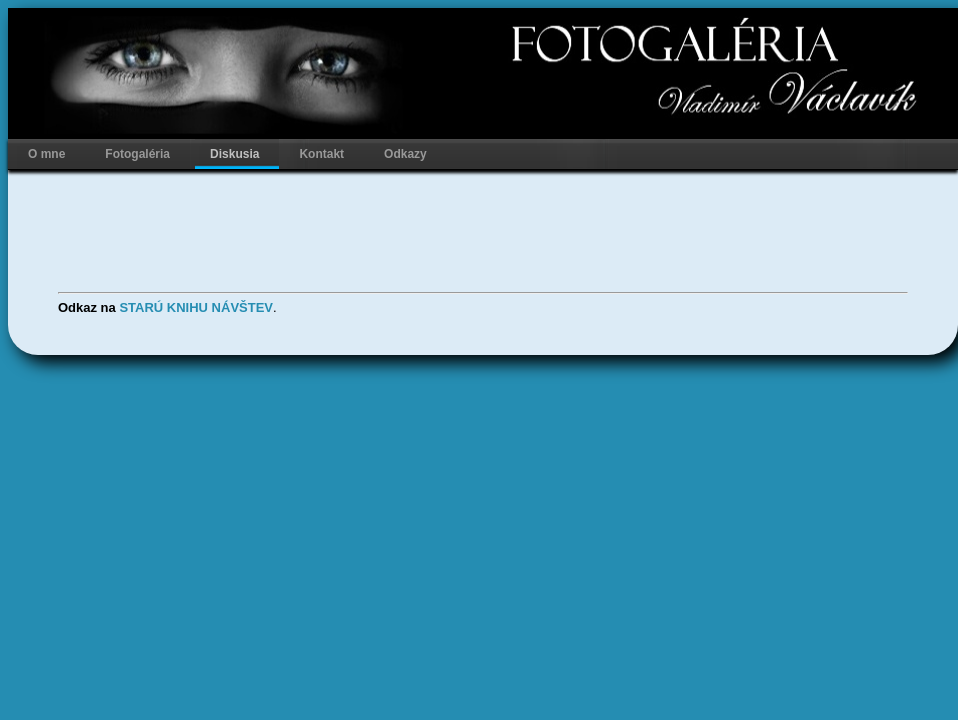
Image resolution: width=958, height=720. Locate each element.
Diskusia (234, 154)
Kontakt (321, 154)
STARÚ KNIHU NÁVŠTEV (196, 307)
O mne (46, 154)
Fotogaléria (137, 154)
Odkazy (405, 154)
